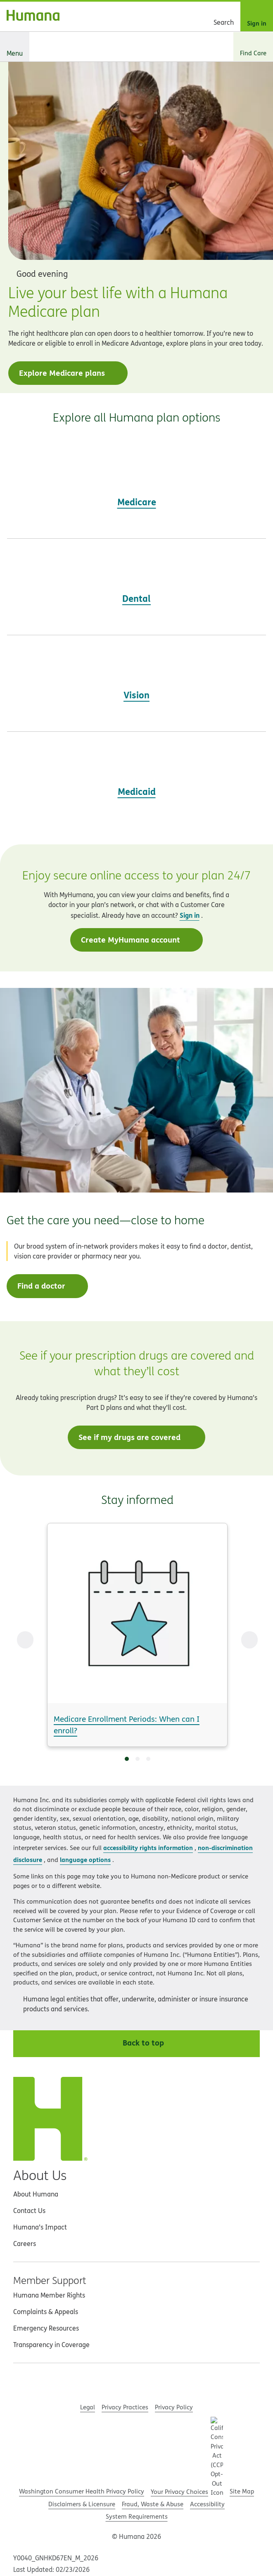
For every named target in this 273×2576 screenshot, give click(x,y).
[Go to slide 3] (148, 1759)
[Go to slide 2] (137, 1759)
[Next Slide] (249, 1639)
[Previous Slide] (25, 1639)
